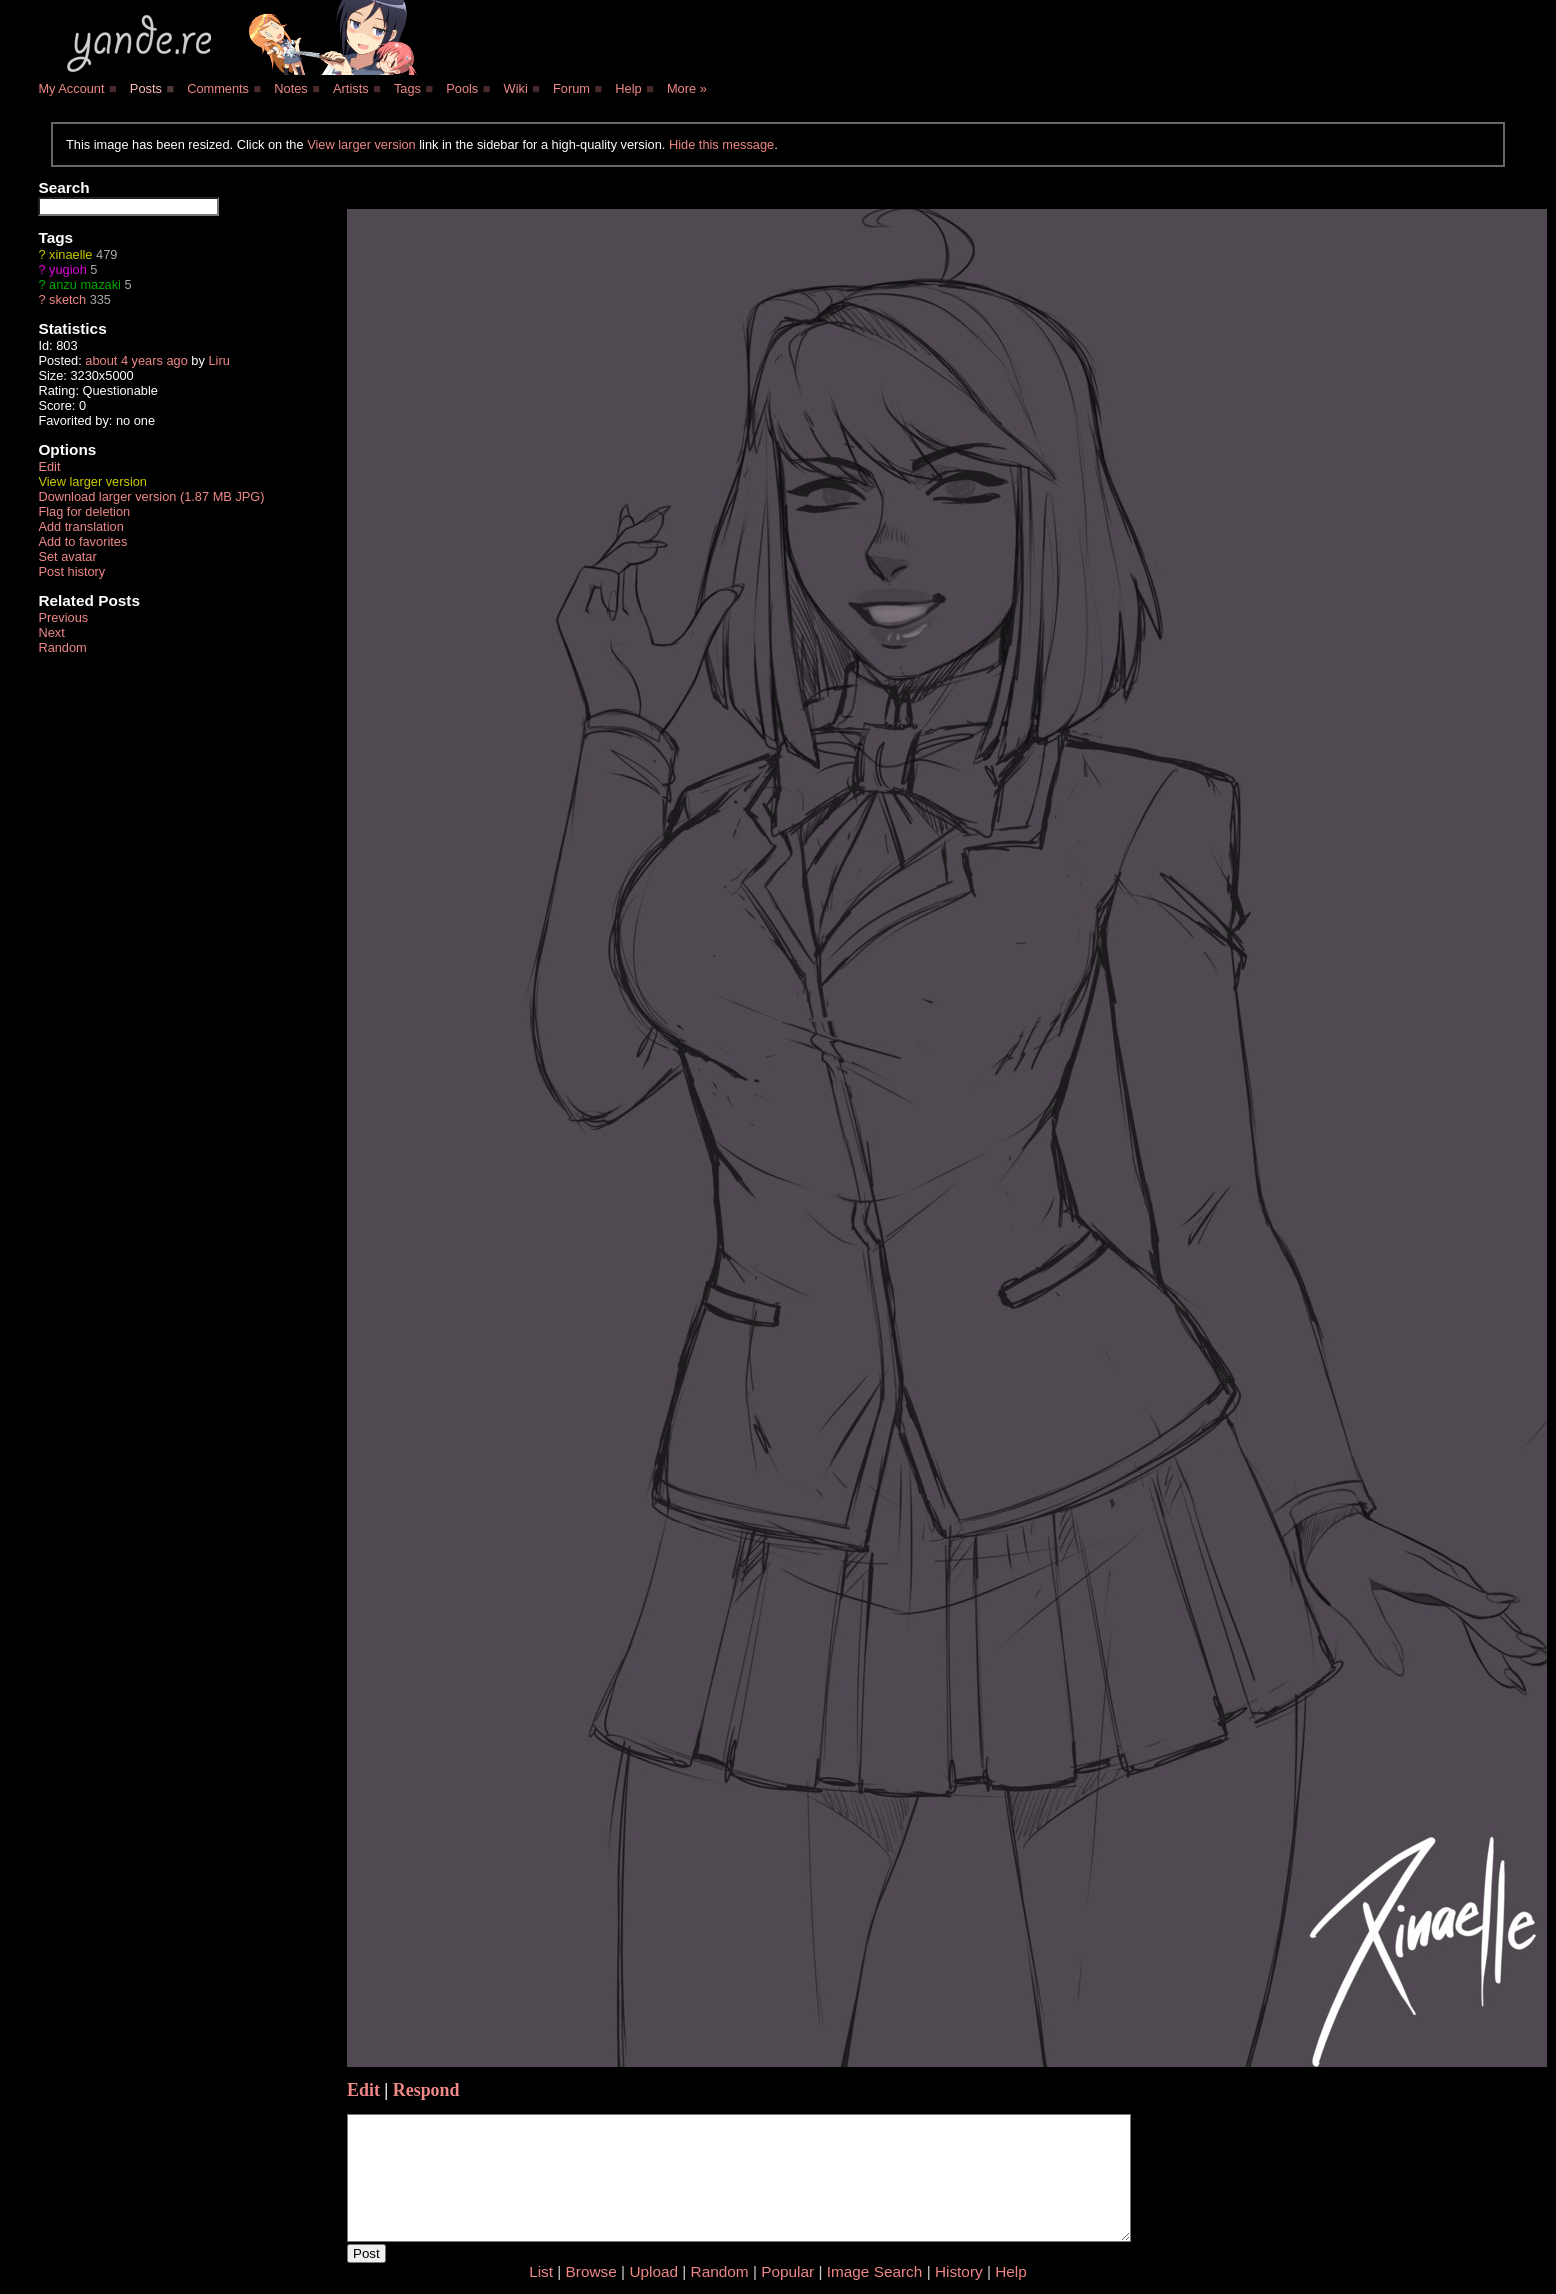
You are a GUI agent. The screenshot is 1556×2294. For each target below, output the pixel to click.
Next (51, 632)
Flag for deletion (84, 511)
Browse (591, 2271)
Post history (71, 571)
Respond (426, 2090)
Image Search (875, 2271)
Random (62, 647)
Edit (49, 466)
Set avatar (67, 556)
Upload (653, 2271)
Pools (462, 88)
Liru (218, 360)
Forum (571, 88)
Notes (290, 88)
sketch (67, 299)
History (959, 2271)
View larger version (361, 144)
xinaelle (70, 254)
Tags (407, 88)
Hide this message (721, 144)
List (541, 2271)
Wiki (516, 88)
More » (687, 88)
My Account (71, 88)
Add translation (80, 526)
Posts (146, 88)
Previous (63, 617)
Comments (218, 88)
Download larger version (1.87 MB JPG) (151, 496)
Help (628, 88)
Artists (351, 88)
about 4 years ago (136, 360)
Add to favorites (82, 541)
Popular (787, 2271)
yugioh (68, 269)
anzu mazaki (85, 284)
